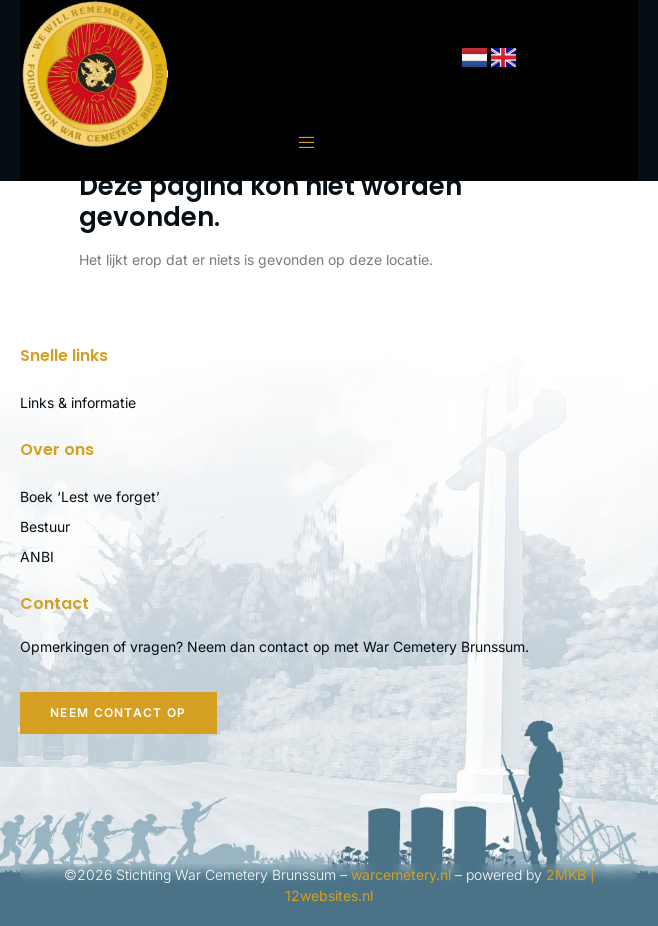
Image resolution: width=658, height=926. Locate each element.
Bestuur (45, 526)
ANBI (37, 556)
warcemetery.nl (401, 874)
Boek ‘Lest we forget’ (90, 496)
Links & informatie (78, 402)
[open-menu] (297, 143)
